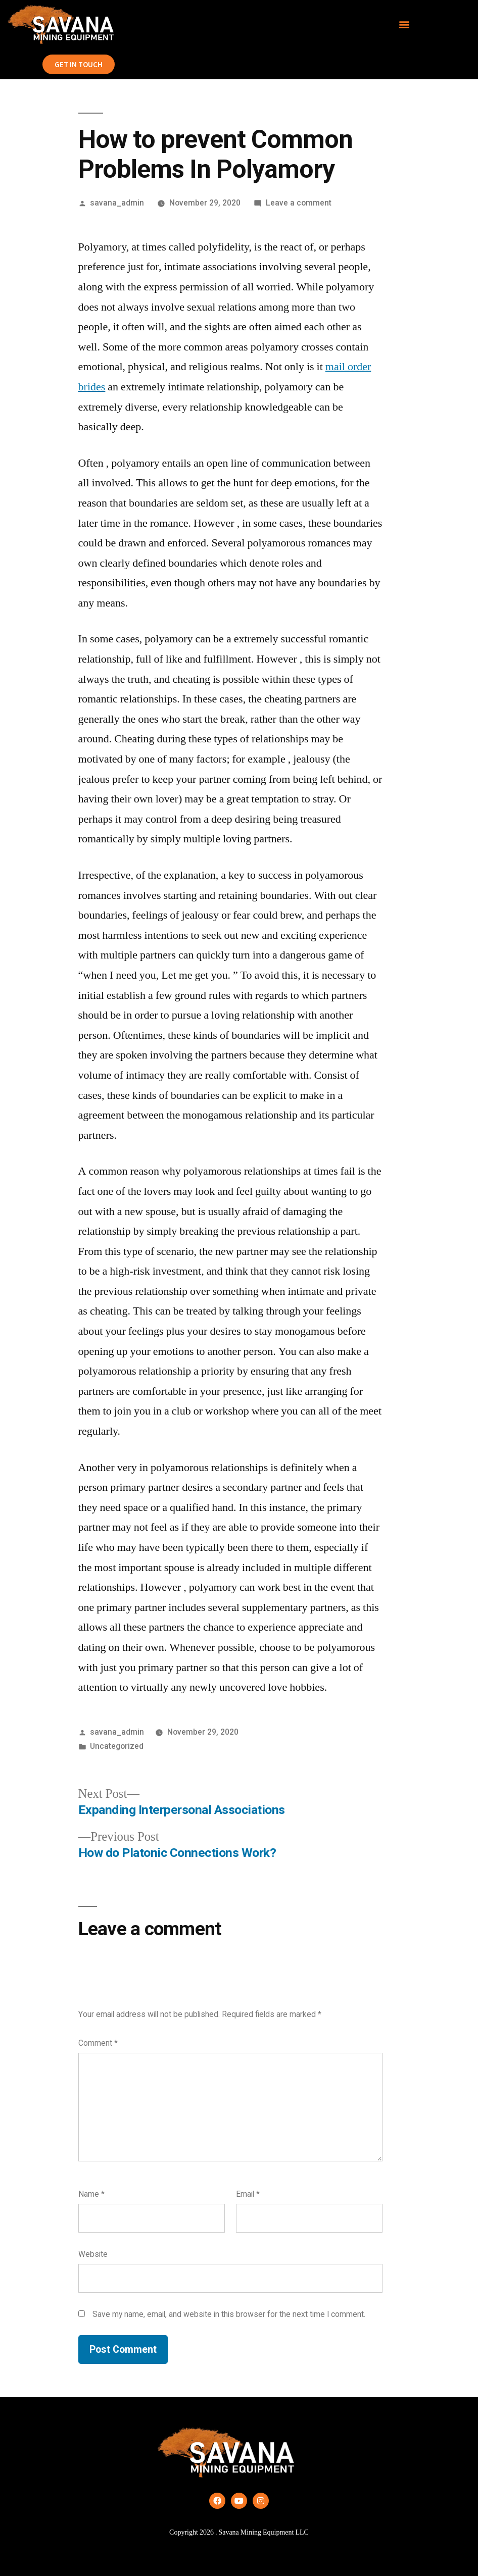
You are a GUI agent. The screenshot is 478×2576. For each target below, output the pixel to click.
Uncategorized (117, 1746)
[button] (404, 24)
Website (93, 2254)
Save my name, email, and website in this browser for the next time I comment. (228, 2314)
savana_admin (117, 203)
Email (248, 2194)
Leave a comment (298, 203)
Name (91, 2194)
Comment (98, 2043)
